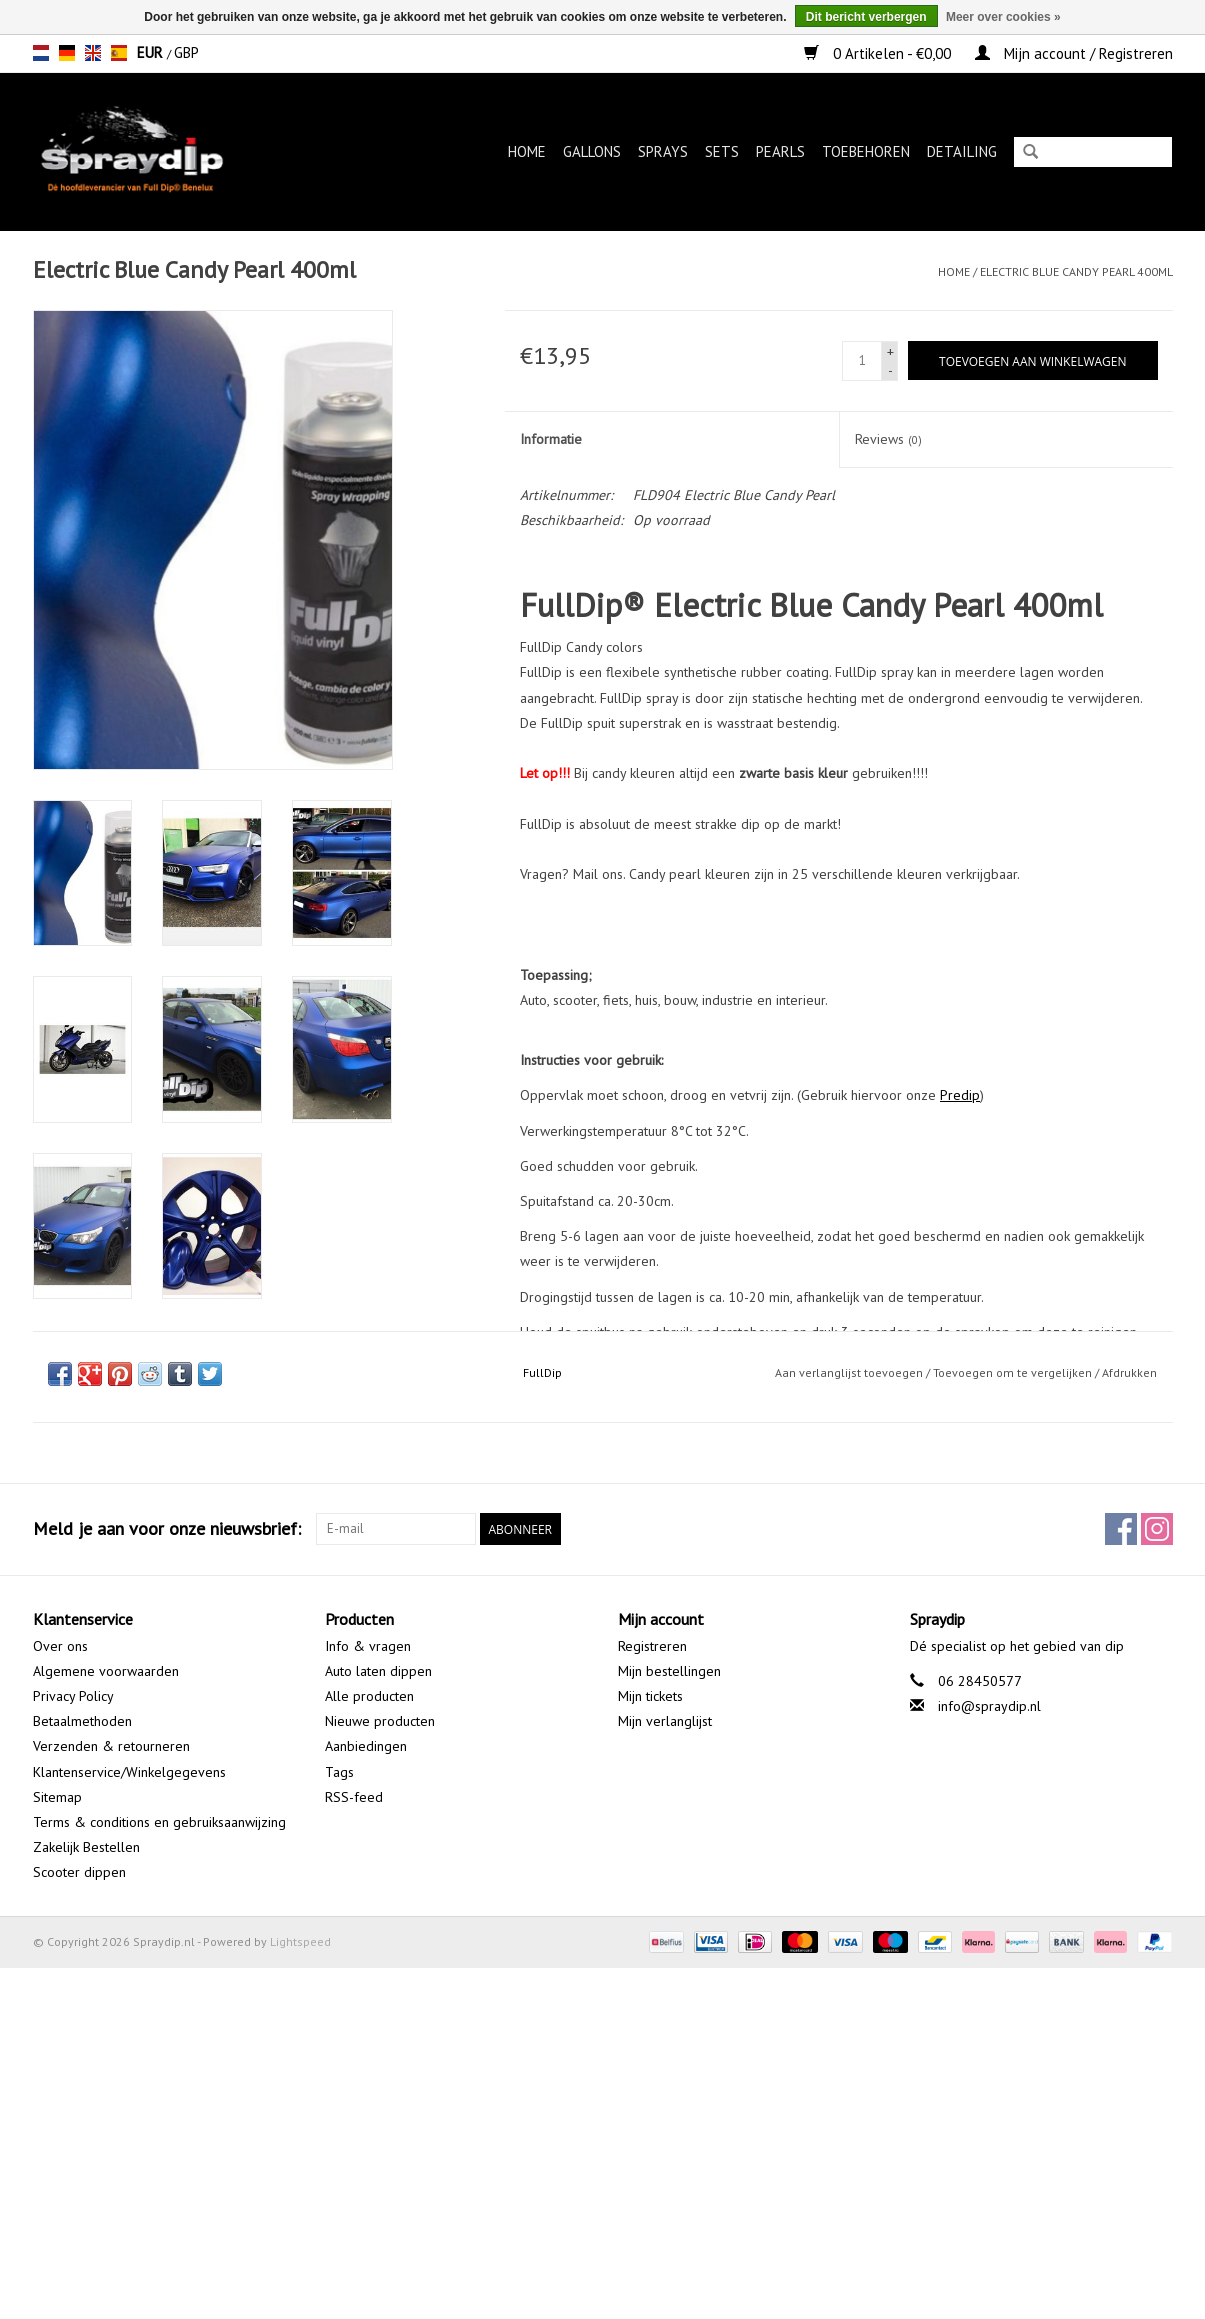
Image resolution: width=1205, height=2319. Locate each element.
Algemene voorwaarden (106, 1671)
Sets (722, 151)
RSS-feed (354, 1797)
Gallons (592, 151)
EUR (152, 52)
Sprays (663, 151)
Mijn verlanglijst (665, 1721)
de (67, 53)
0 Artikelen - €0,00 (879, 53)
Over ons (60, 1646)
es (119, 53)
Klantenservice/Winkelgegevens (129, 1772)
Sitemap (57, 1797)
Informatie (551, 439)
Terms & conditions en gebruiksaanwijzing (159, 1822)
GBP (186, 52)
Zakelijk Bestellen (86, 1847)
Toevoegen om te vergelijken (1014, 1372)
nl (41, 53)
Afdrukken (1129, 1372)
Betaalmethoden (82, 1721)
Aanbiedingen (366, 1746)
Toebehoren (866, 151)
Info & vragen (368, 1646)
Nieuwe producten (380, 1721)
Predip (960, 1095)
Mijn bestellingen (669, 1671)
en (93, 53)
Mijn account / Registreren (1074, 53)
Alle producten (369, 1696)
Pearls (780, 151)
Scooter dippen (79, 1872)
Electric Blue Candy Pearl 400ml (1076, 271)
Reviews (888, 439)
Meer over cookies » (1003, 17)
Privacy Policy (73, 1696)
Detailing (962, 151)
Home (527, 151)
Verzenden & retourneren (111, 1746)
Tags (339, 1772)
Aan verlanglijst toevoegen (849, 1372)
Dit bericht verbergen (866, 17)
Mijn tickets (650, 1696)
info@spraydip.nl (989, 1706)
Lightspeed (300, 1941)
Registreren (652, 1646)
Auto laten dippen (378, 1671)
